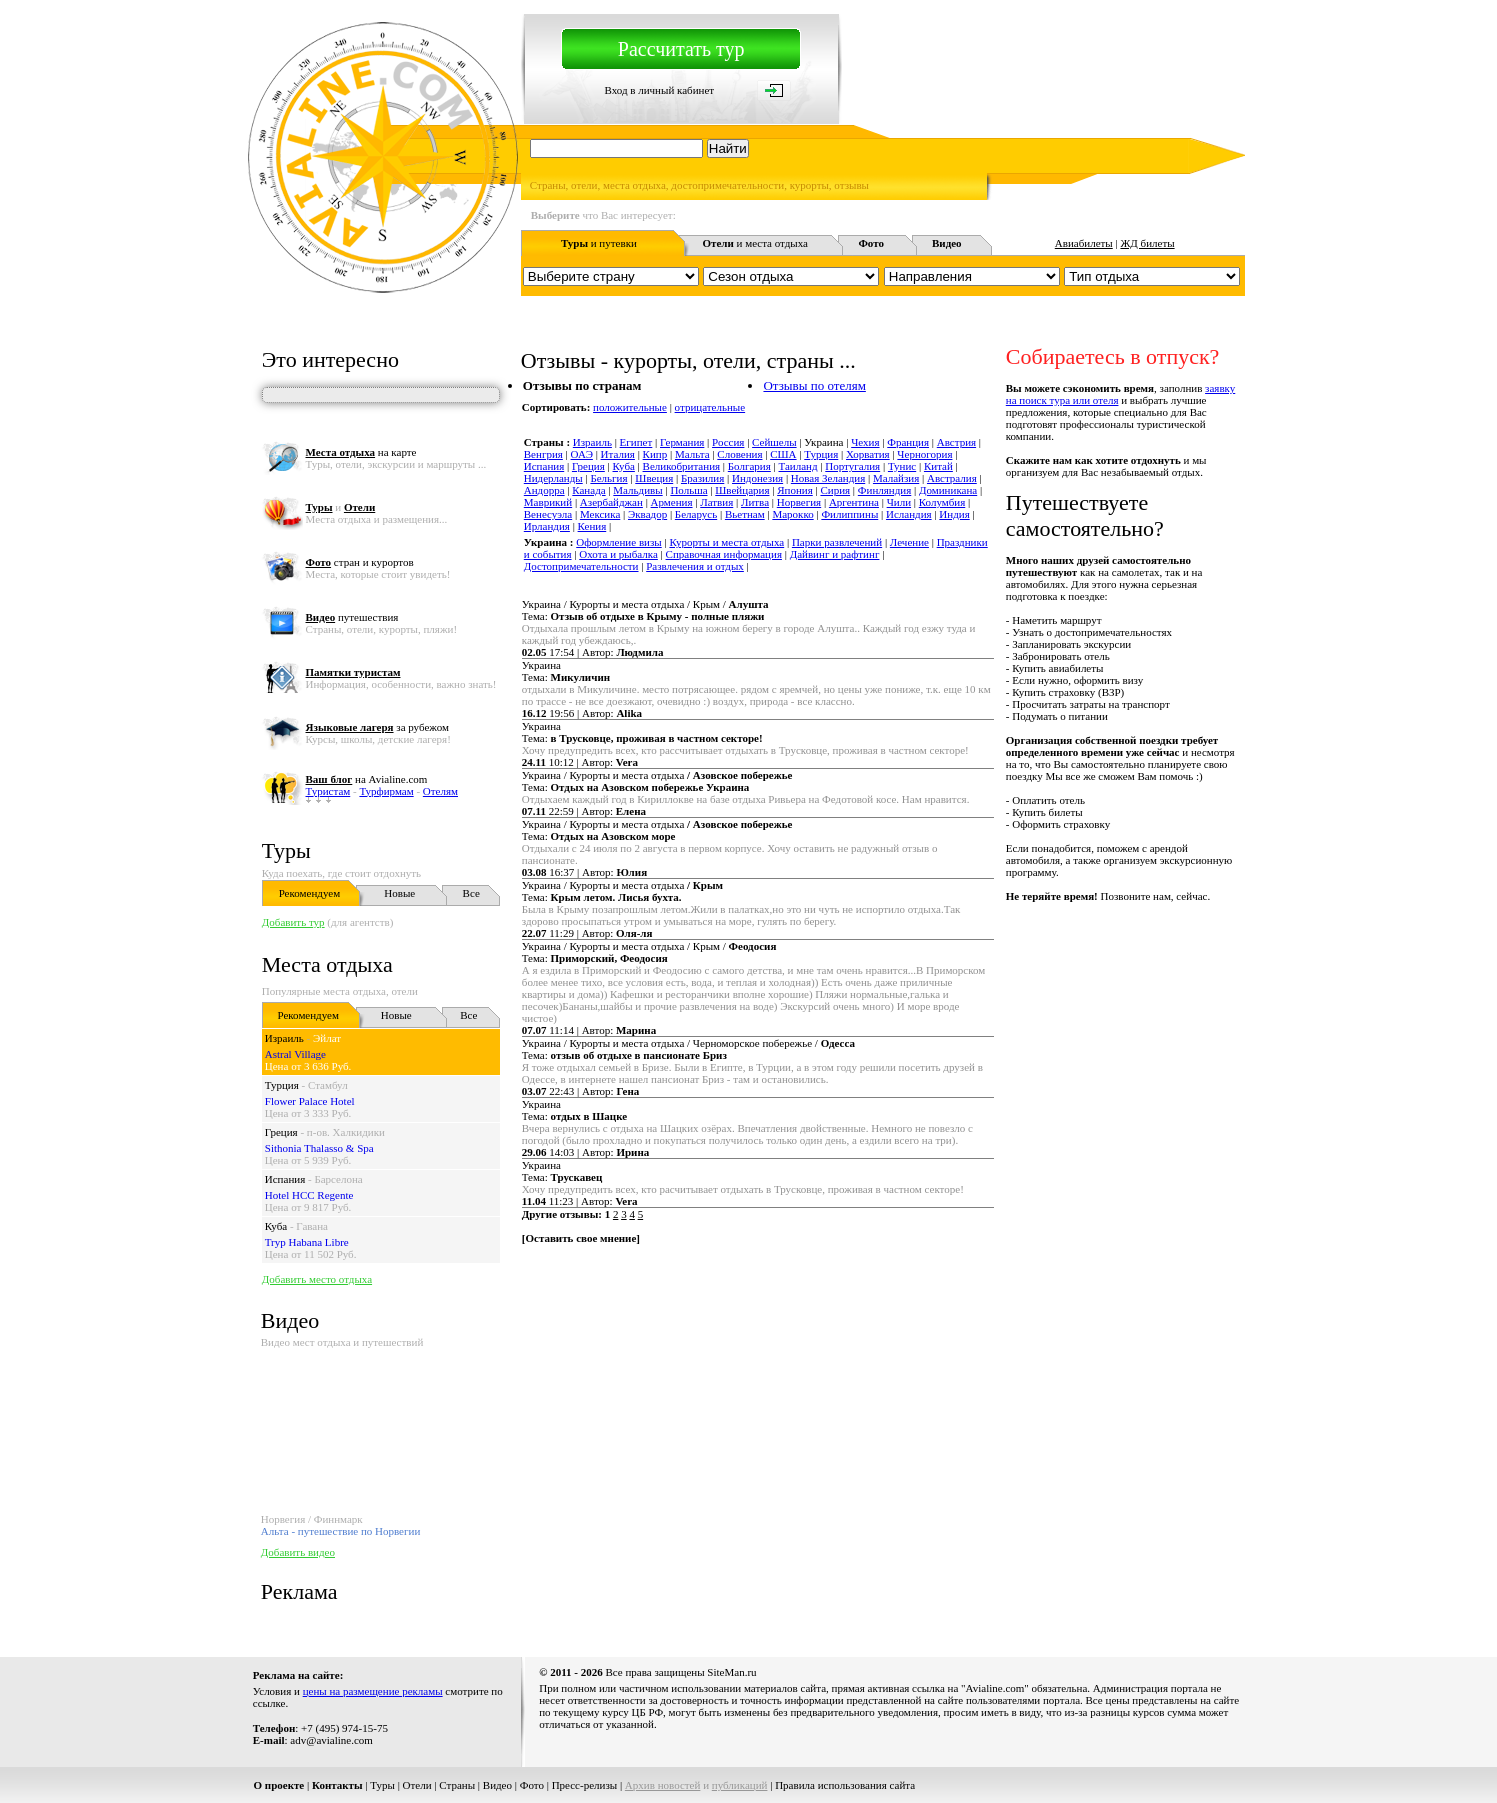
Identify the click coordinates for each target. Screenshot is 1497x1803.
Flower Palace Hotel (310, 1101)
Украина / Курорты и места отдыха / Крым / (645, 604)
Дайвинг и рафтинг (835, 554)
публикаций (740, 1785)
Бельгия (608, 478)
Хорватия (868, 454)
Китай (938, 466)
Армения (672, 502)
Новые (399, 893)
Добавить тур (293, 922)
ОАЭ (582, 454)
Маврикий (548, 502)
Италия (618, 454)
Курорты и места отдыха (726, 542)
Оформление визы (618, 542)
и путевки (599, 243)
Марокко (792, 514)
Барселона (338, 1179)
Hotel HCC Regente (309, 1195)
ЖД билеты (1147, 243)
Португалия (852, 466)
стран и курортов (360, 562)
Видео (497, 1785)
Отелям (440, 791)
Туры (286, 850)
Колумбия (942, 502)
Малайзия (896, 478)
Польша (688, 490)
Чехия (865, 442)
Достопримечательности (581, 566)
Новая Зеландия (828, 478)
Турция (282, 1085)
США (783, 454)
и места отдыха (755, 243)
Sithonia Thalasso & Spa (319, 1148)
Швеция (654, 478)
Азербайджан (611, 502)
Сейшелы (774, 442)
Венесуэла (548, 514)
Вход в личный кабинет (659, 90)
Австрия (956, 442)
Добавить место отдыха (317, 1279)
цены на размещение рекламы (373, 1691)
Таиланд (798, 466)
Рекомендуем (309, 893)
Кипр (655, 454)
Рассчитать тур (681, 49)
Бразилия (702, 478)
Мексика (600, 514)
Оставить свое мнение (580, 1238)
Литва (755, 502)
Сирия (835, 490)
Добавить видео (298, 1552)
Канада (588, 490)
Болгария (749, 466)
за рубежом (377, 727)
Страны (457, 1785)
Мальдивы (637, 490)
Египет (636, 442)
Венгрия (543, 454)
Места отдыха (327, 964)
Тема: (643, 616)
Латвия (716, 502)
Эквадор (647, 514)
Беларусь (696, 514)
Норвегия (799, 502)
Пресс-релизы (585, 1785)
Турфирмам (386, 791)
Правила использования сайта (845, 1785)
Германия (682, 442)
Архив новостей (663, 1785)
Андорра (544, 490)
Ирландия (547, 526)
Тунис (902, 466)
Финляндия (884, 490)
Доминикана (948, 490)
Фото (532, 1785)
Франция (908, 442)
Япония (795, 490)
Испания (285, 1179)
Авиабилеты (1084, 243)
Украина (541, 665)
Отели (417, 1785)
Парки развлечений (837, 542)
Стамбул (328, 1085)
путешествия (352, 617)
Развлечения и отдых (695, 566)
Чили (899, 502)
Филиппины (849, 514)
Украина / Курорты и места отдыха (657, 775)
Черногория (924, 454)
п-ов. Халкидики (346, 1132)
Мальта (692, 454)
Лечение (909, 542)
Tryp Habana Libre (307, 1242)
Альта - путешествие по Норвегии (341, 1531)
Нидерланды (553, 478)
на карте (361, 452)
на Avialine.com (367, 779)
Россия (728, 442)
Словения (739, 454)
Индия (954, 514)
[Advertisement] (881, 1312)
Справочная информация (724, 554)
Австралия (952, 478)
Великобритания (682, 466)
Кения (592, 526)
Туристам (328, 791)
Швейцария (742, 490)
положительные (630, 407)
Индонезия (757, 478)
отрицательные (710, 407)
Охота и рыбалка (618, 554)
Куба (276, 1226)
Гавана (312, 1226)
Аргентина (854, 502)
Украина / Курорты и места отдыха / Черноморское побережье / (688, 1043)
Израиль (284, 1038)
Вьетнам (745, 514)
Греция (281, 1132)
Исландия (909, 514)
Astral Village (295, 1054)
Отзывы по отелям (814, 385)
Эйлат (327, 1038)
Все (471, 893)
